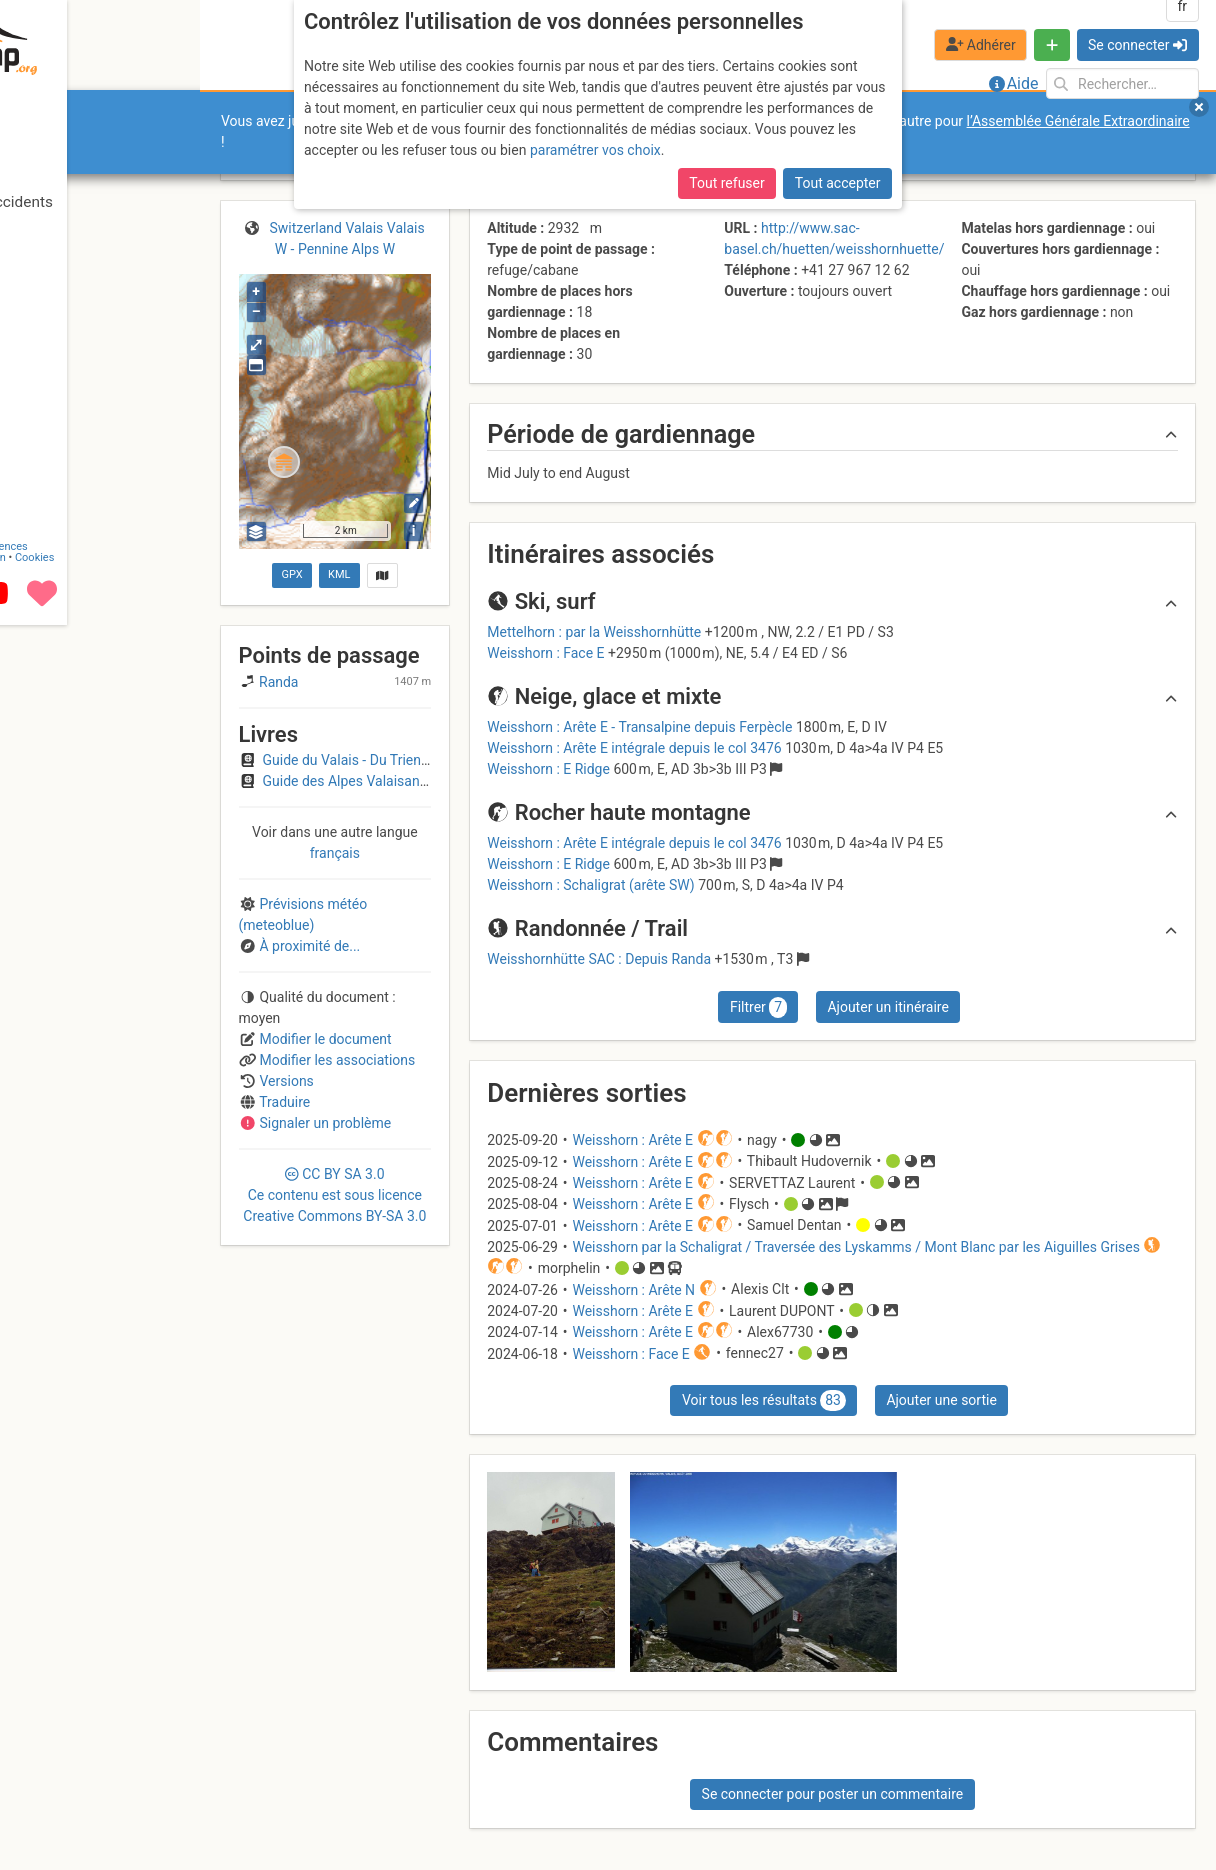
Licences (139, 1792)
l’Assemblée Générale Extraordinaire (1078, 121)
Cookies (167, 1803)
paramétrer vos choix (595, 150)
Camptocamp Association (75, 1803)
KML (339, 574)
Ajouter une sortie (941, 1400)
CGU (98, 1792)
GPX (291, 574)
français (335, 853)
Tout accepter (838, 183)
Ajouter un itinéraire (887, 1007)
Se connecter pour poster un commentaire (833, 1794)
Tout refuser (726, 183)
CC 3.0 (334, 1195)
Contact (58, 1792)
